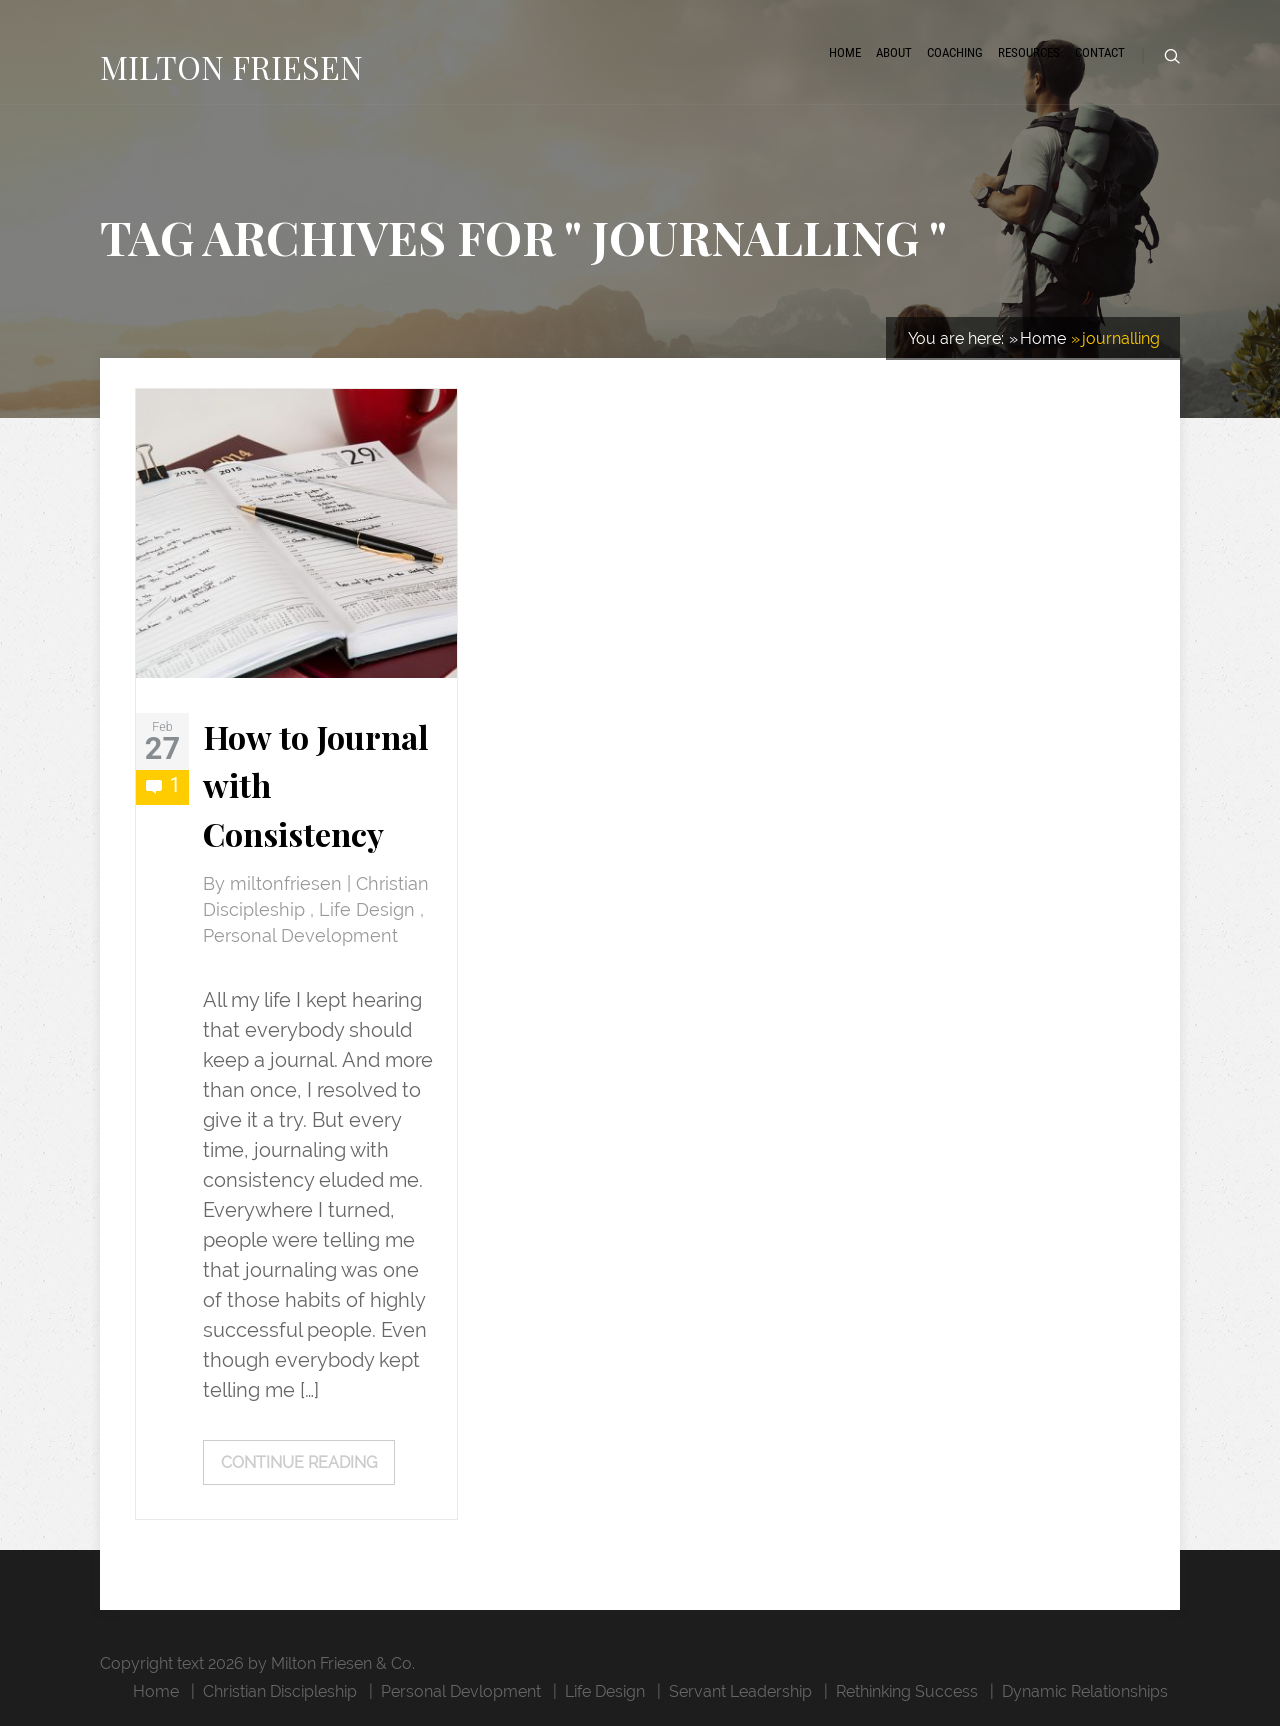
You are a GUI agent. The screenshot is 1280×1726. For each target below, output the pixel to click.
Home (845, 52)
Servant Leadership (740, 1691)
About (894, 52)
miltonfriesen (288, 884)
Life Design (369, 910)
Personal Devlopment (461, 1691)
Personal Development (300, 936)
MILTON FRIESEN (231, 66)
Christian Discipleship (280, 1691)
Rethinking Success (907, 1691)
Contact (1100, 52)
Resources (1029, 52)
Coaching (955, 52)
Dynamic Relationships (1085, 1691)
